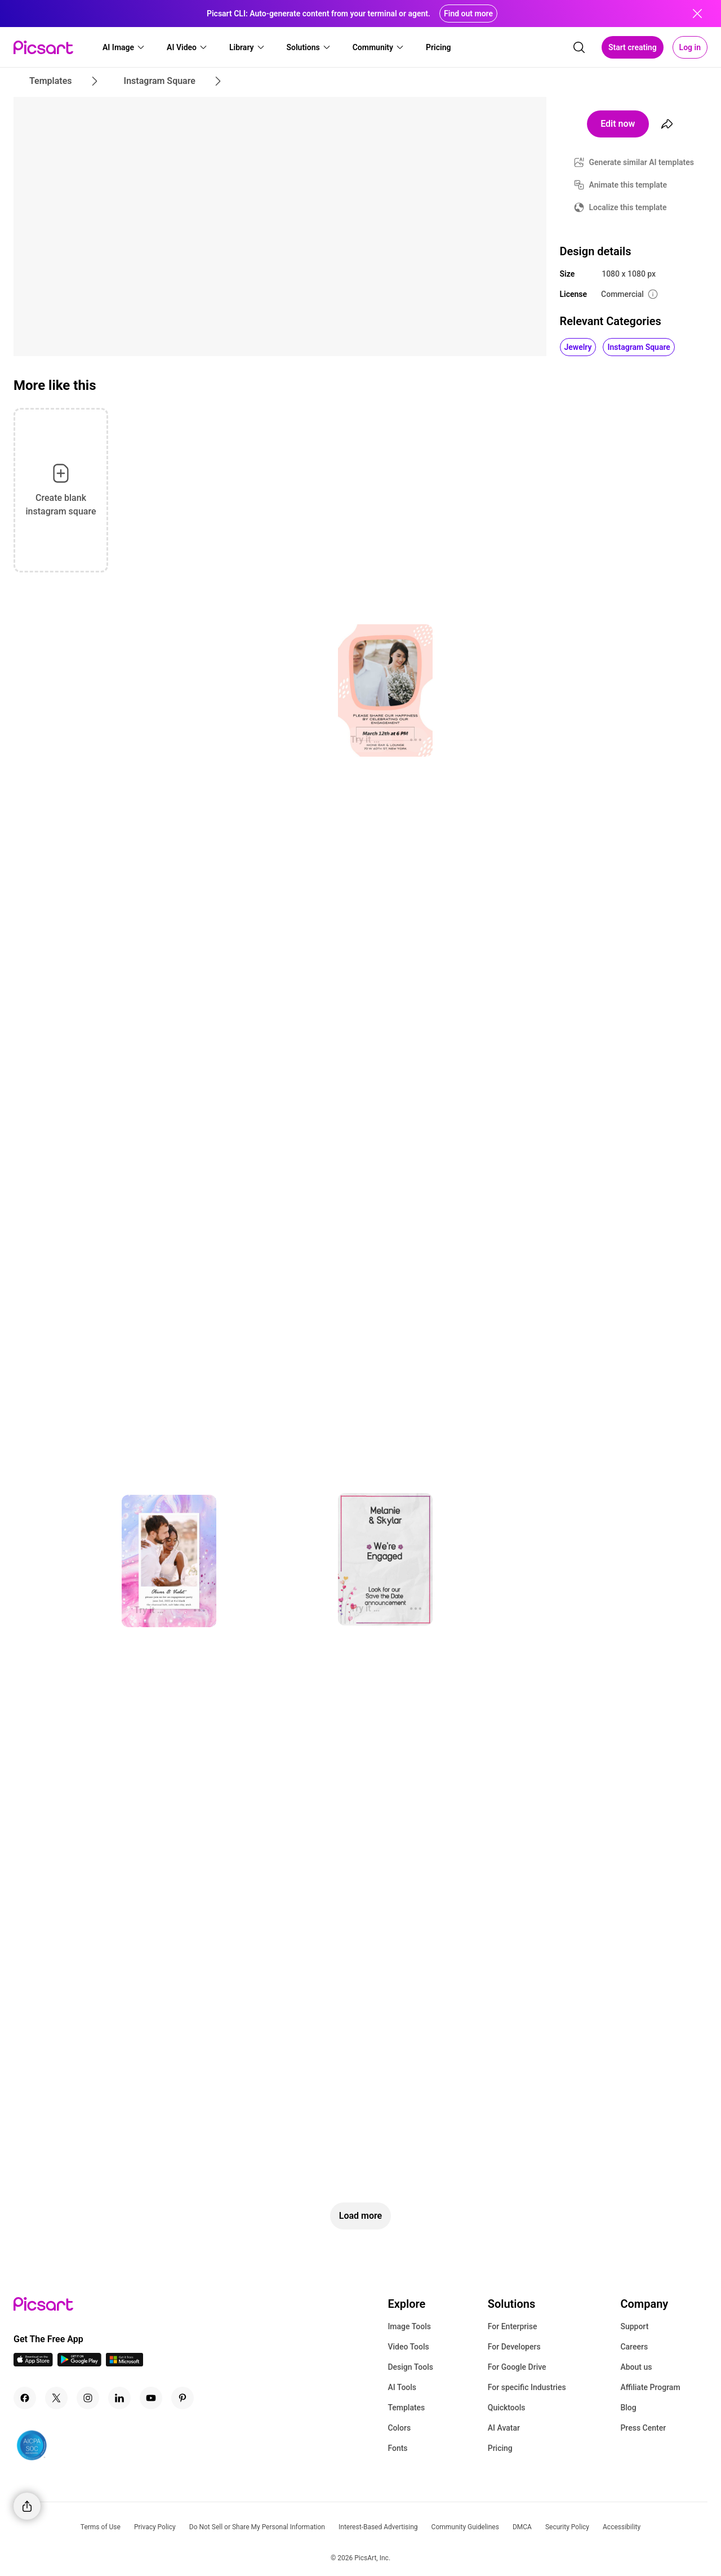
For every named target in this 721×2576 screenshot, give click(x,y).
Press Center (643, 2427)
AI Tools (402, 2387)
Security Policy (567, 2527)
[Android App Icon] (79, 2363)
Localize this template (628, 207)
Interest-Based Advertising (378, 2527)
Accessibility (621, 2527)
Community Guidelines (465, 2527)
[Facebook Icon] (25, 2398)
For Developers (514, 2346)
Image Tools (409, 2326)
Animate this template (628, 184)
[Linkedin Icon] (119, 2398)
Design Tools (410, 2366)
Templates (406, 2407)
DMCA (522, 2527)
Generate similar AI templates (642, 162)
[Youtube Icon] (151, 2398)
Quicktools (507, 2407)
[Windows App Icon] (124, 2363)
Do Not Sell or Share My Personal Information (257, 2527)
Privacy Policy (155, 2527)
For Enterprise (512, 2326)
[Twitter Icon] (56, 2398)
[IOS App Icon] (33, 2363)
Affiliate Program (650, 2387)
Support (634, 2326)
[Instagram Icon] (88, 2398)
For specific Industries (527, 2387)
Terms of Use (101, 2527)
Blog (628, 2407)
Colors (399, 2427)
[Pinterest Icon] (182, 2398)
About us (636, 2366)
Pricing (500, 2448)
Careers (634, 2346)
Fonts (397, 2448)
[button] (124, 47)
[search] (579, 47)
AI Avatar (504, 2427)
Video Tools (408, 2346)
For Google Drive (517, 2366)
